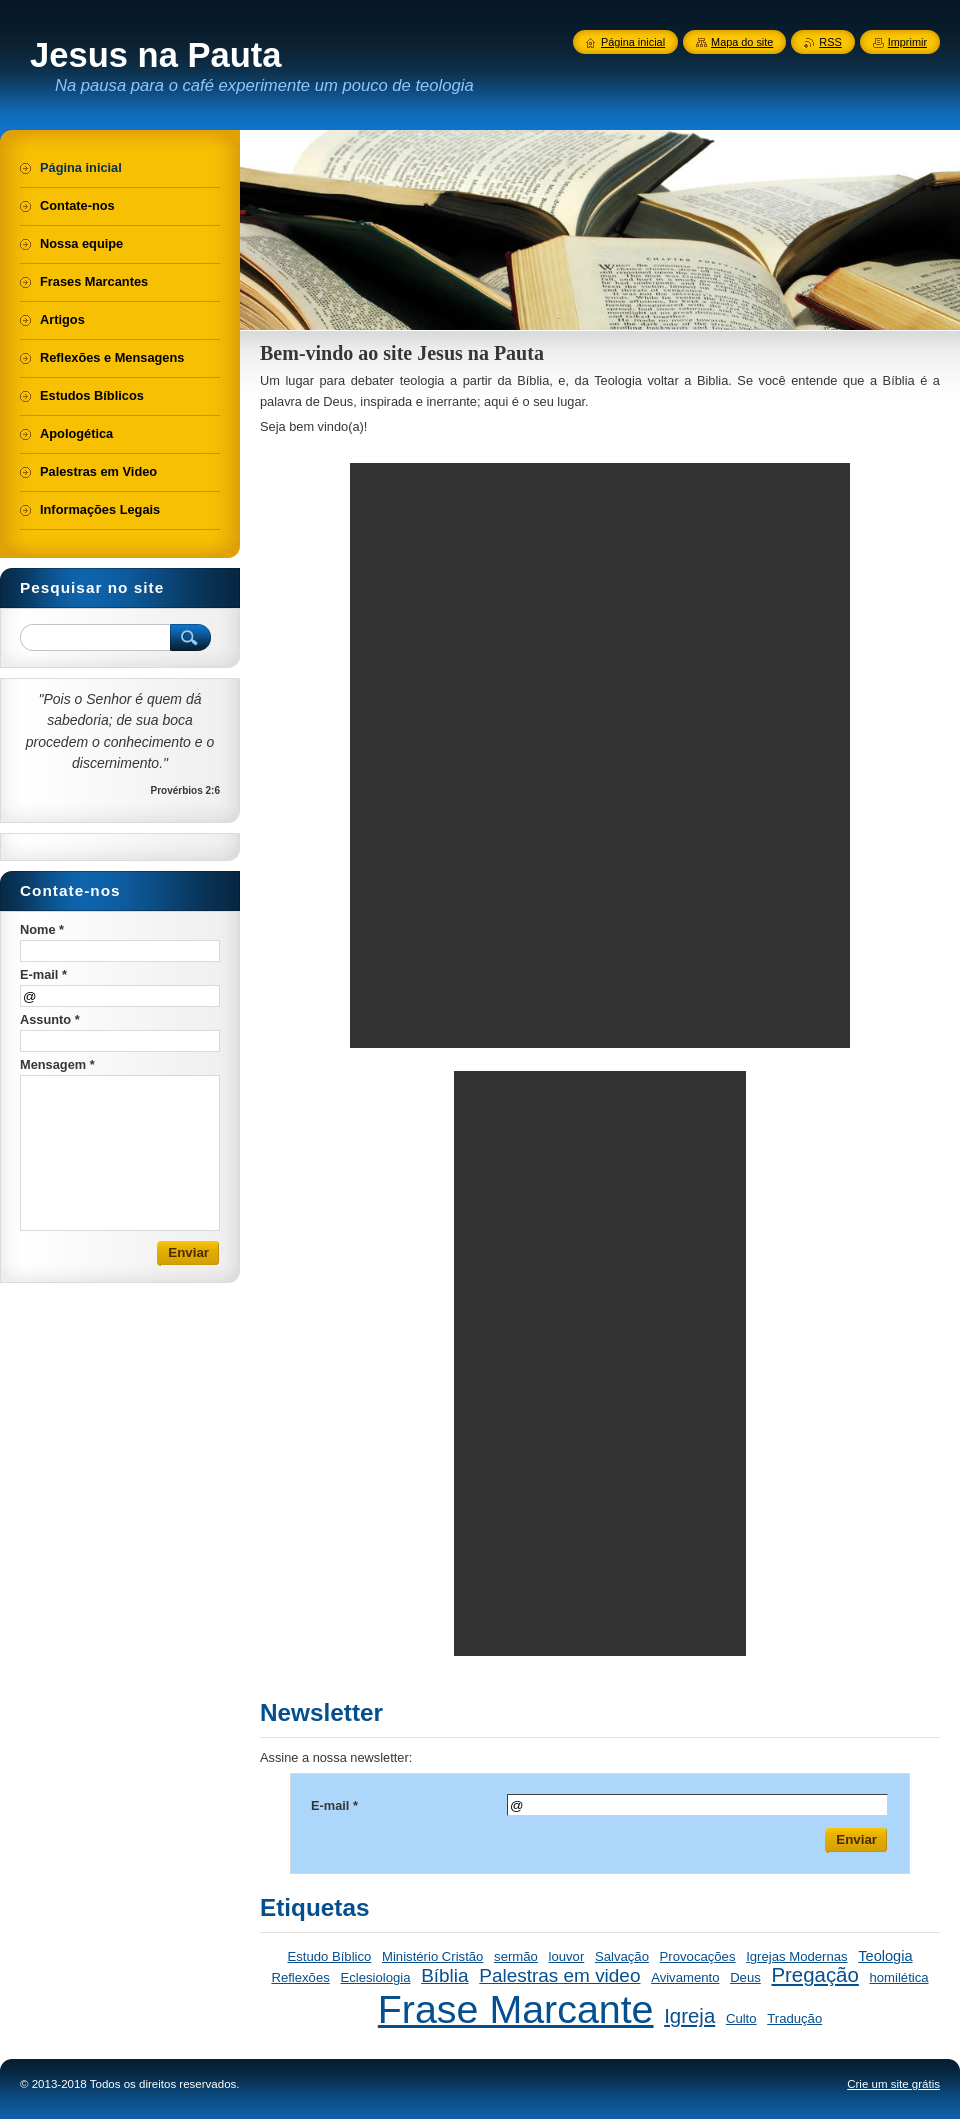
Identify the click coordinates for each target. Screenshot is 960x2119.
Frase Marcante (516, 2009)
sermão (516, 1956)
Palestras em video (559, 1975)
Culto (741, 2018)
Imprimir (907, 42)
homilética (898, 1977)
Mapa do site (742, 42)
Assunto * (50, 1019)
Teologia (885, 1956)
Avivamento (685, 1977)
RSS (830, 42)
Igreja (689, 2016)
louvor (567, 1956)
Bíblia (444, 1975)
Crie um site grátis (893, 2084)
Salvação (622, 1956)
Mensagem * (57, 1064)
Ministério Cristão (432, 1956)
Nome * (42, 929)
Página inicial (633, 42)
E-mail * (334, 1805)
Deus (745, 1977)
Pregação (814, 1975)
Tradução (794, 2018)
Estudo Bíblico (329, 1956)
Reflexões (300, 1977)
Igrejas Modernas (796, 1956)
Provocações (698, 1956)
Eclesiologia (375, 1977)
